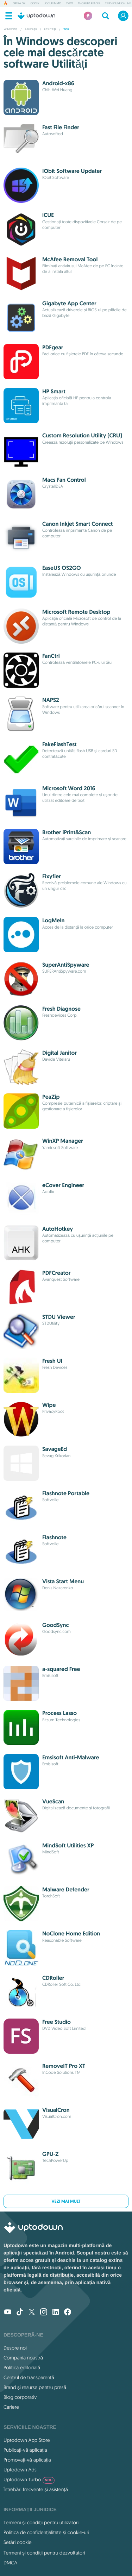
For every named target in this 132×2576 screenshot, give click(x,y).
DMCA (10, 2562)
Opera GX (19, 3)
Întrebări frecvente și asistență (36, 2489)
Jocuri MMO (52, 3)
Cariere (11, 2407)
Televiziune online (118, 3)
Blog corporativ (20, 2397)
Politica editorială (22, 2367)
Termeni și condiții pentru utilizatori (41, 2522)
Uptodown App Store (27, 2440)
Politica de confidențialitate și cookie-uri (46, 2532)
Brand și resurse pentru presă (35, 2387)
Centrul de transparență (29, 2377)
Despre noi (15, 2348)
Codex (34, 3)
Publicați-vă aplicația (25, 2450)
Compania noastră (23, 2357)
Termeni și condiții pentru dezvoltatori (44, 2553)
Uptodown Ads (20, 2469)
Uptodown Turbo (29, 2479)
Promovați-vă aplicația (27, 2460)
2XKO (69, 3)
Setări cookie (18, 2542)
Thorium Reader (89, 3)
